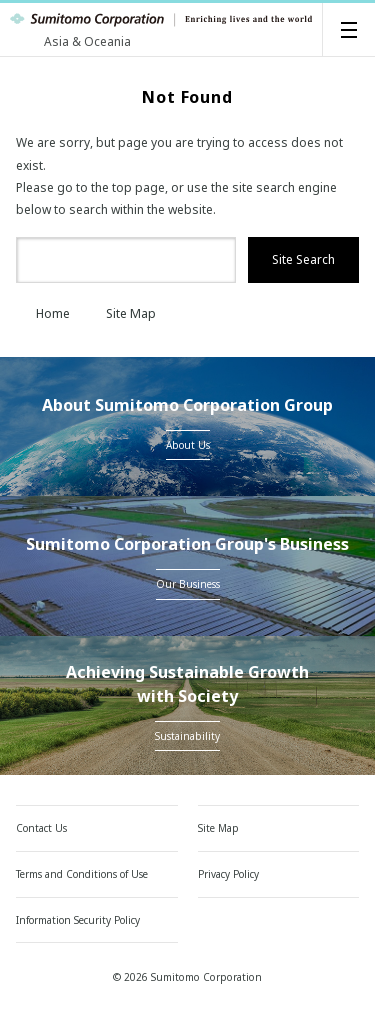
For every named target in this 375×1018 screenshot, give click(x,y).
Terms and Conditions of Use (82, 874)
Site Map (121, 313)
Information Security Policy (78, 920)
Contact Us (41, 828)
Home (43, 313)
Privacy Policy (228, 874)
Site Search (303, 259)
